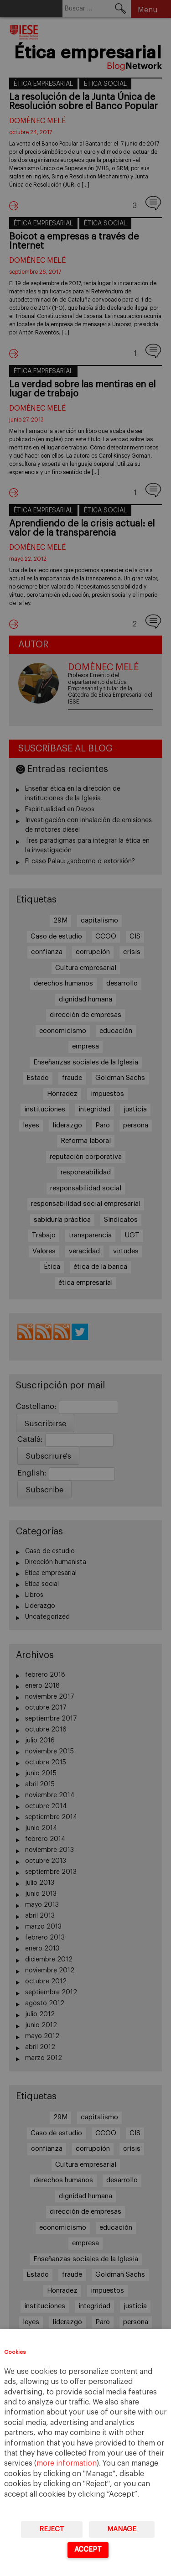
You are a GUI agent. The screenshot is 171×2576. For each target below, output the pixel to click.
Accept (88, 2549)
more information (66, 2463)
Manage (121, 2529)
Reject (51, 2529)
